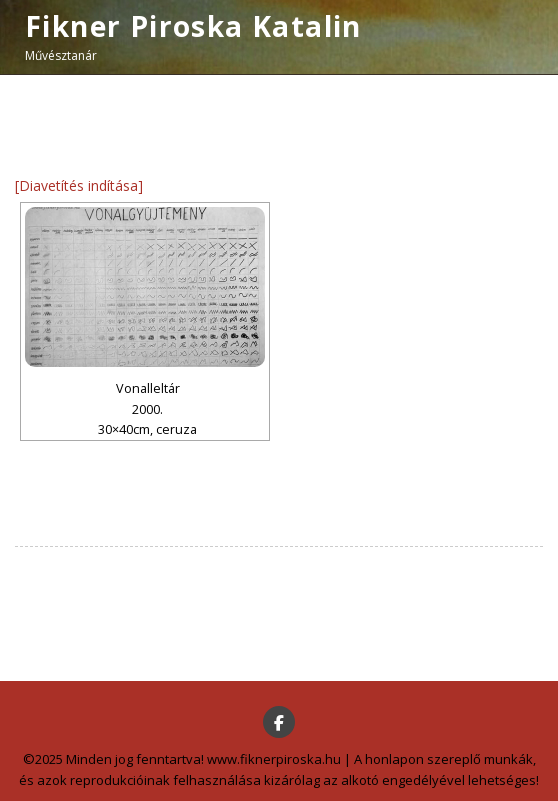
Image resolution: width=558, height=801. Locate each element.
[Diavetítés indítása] (79, 185)
